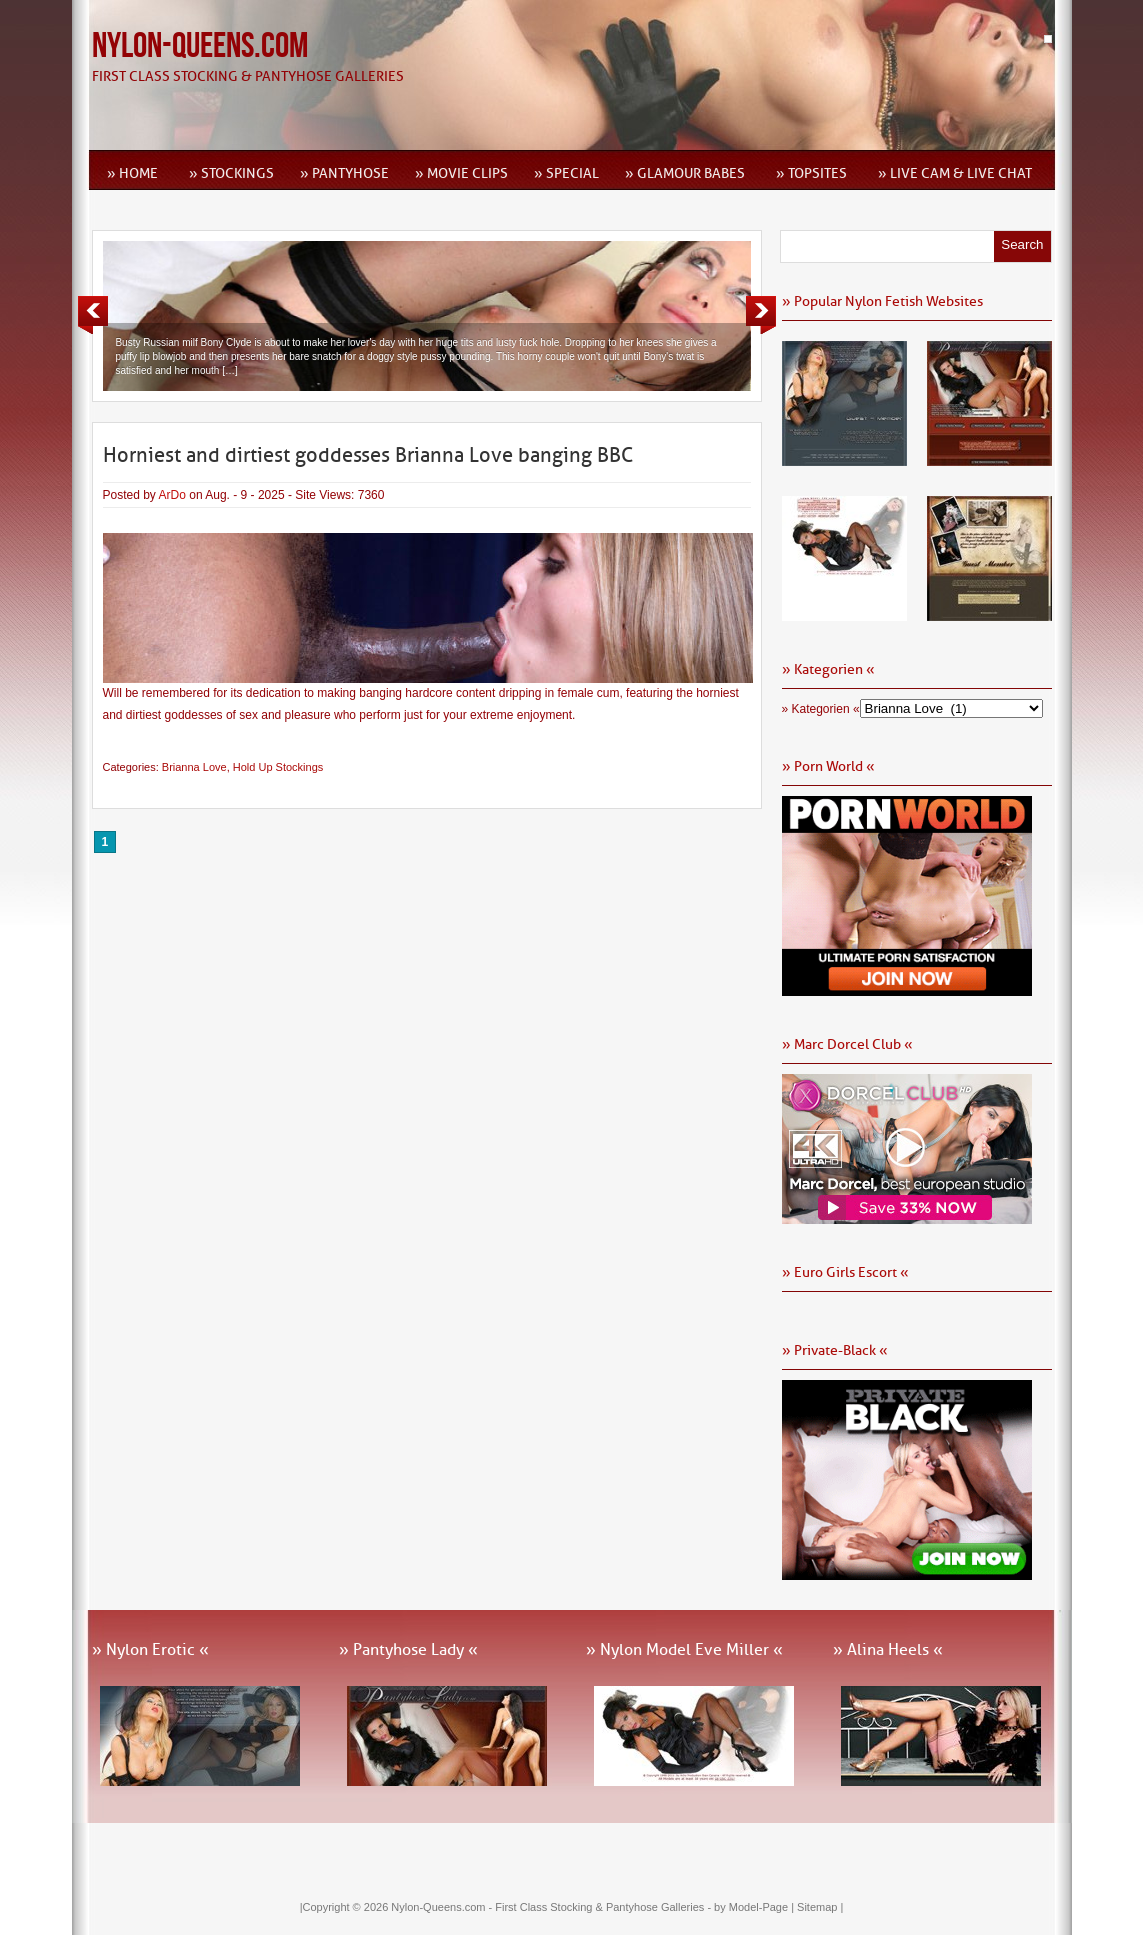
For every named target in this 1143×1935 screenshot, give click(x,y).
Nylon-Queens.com (200, 46)
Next (761, 315)
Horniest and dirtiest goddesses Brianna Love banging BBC (368, 455)
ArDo (172, 495)
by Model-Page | (755, 1907)
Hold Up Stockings (278, 767)
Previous (93, 315)
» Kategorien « (821, 709)
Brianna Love (194, 767)
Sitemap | (820, 1907)
